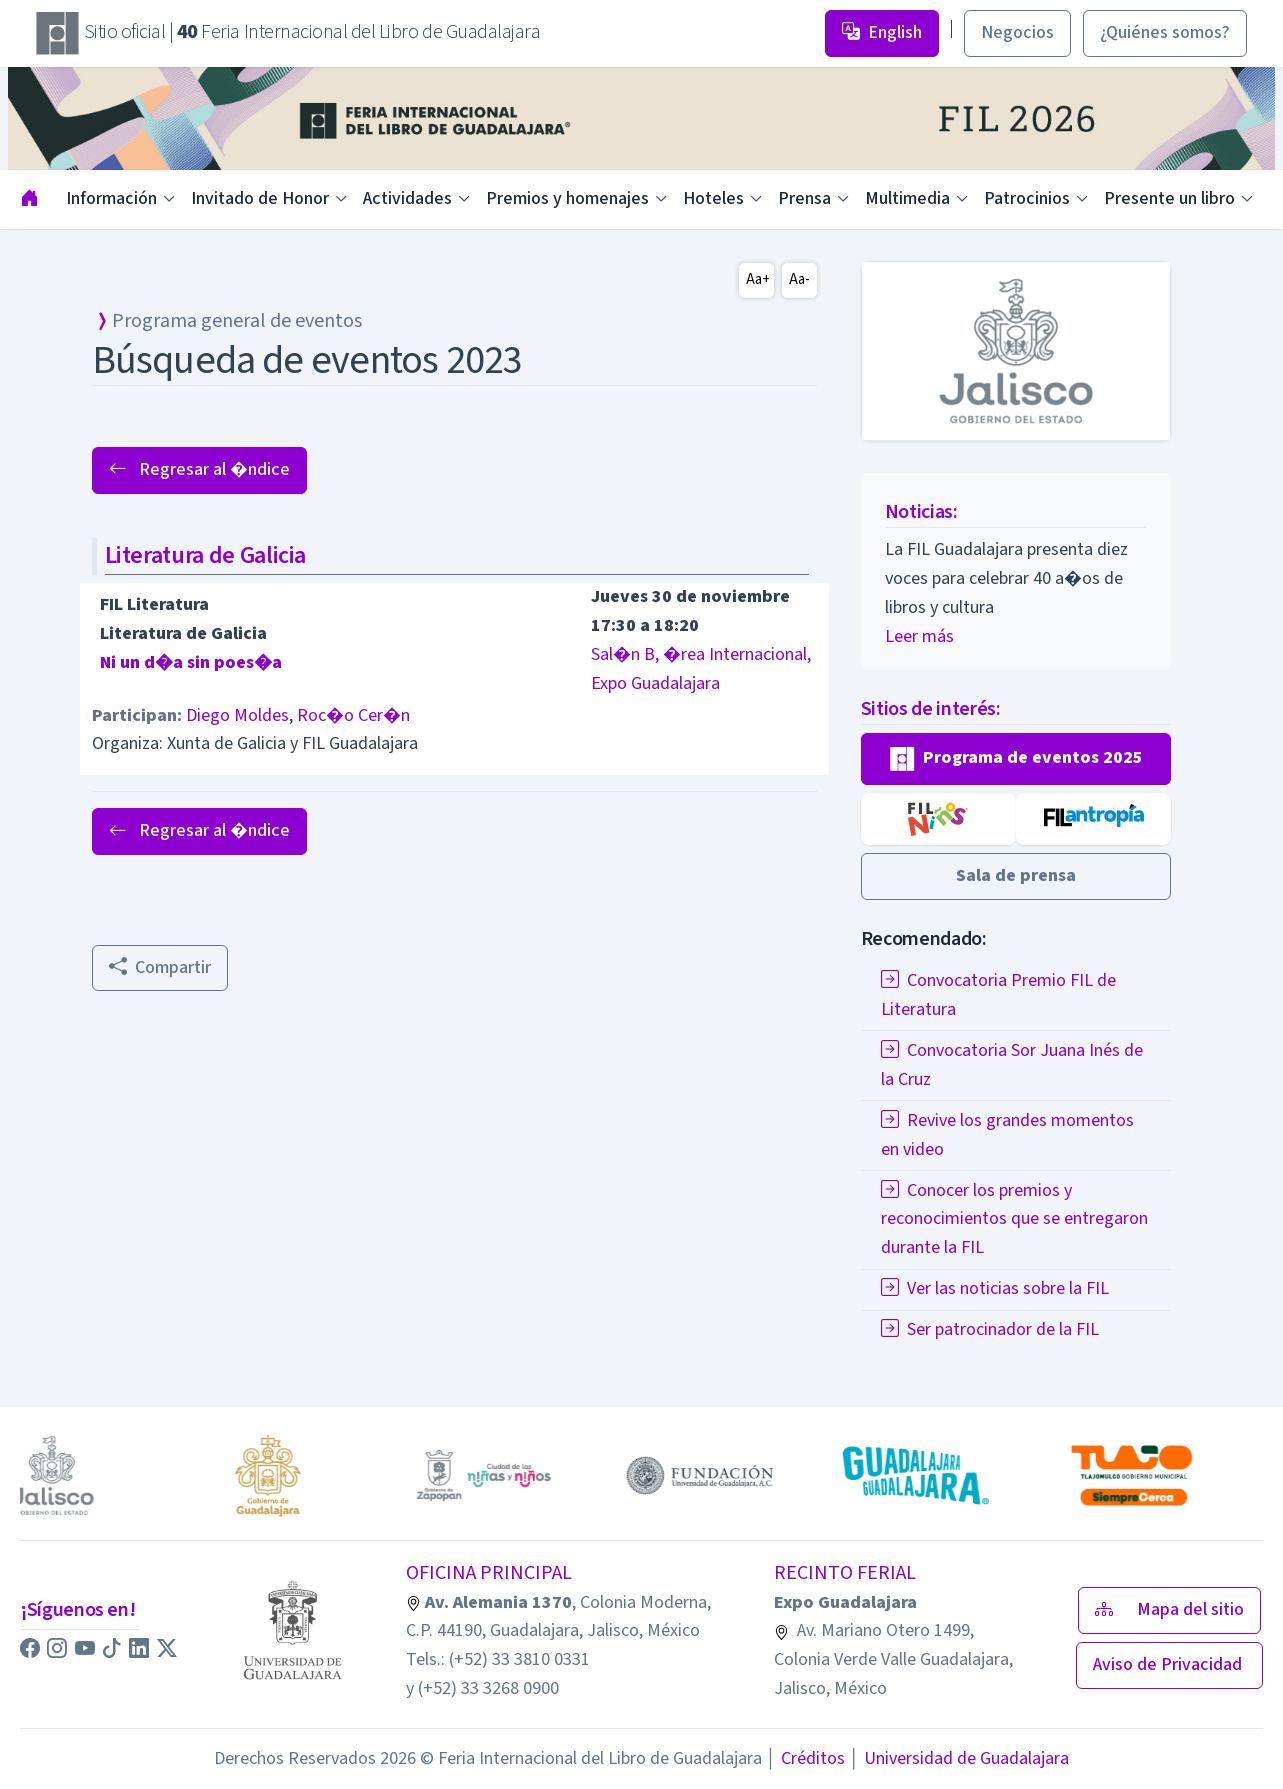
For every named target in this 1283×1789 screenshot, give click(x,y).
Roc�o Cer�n (353, 715)
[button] (1016, 759)
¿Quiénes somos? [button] (1165, 32)
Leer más (919, 636)
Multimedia (907, 198)
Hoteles (713, 198)
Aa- (799, 279)
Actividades (407, 198)
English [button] (882, 32)
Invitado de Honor (260, 198)
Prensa (804, 198)
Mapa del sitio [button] (1169, 1609)
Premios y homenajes (567, 198)
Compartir (160, 967)
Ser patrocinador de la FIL (990, 1329)
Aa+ (758, 279)
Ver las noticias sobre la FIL (995, 1288)
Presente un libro (1169, 198)
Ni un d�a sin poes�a (191, 662)
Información (111, 198)
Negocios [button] (1017, 32)
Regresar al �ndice (199, 469)
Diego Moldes (237, 715)
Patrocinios (1027, 198)
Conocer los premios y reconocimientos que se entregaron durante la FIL (1014, 1219)
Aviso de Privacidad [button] (1169, 1664)
